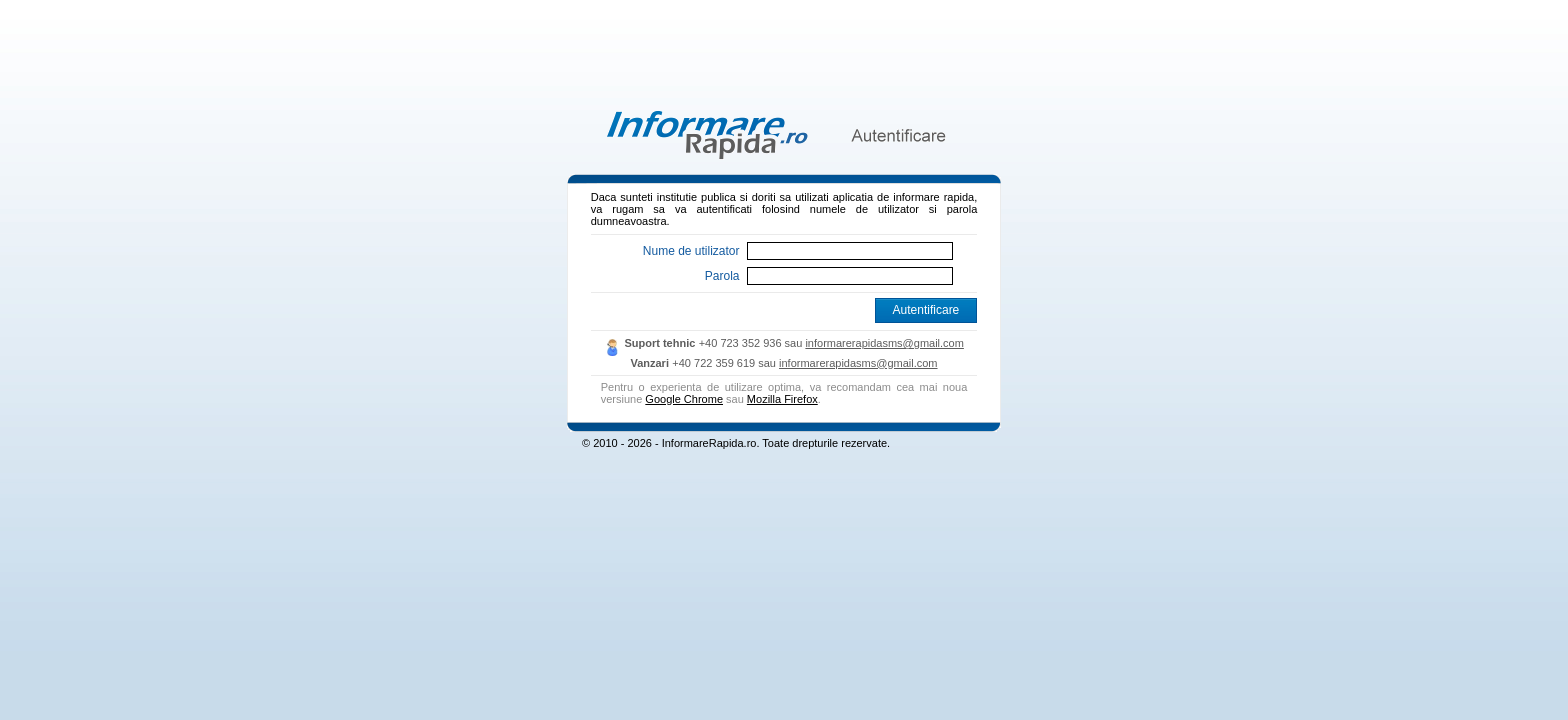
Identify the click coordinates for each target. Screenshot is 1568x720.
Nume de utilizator (691, 251)
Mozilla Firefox (782, 399)
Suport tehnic (659, 343)
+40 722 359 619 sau (725, 363)
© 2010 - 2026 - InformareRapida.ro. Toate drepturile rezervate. (736, 443)
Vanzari (649, 363)
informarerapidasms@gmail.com (884, 343)
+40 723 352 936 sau (752, 343)
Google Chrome (684, 399)
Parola (722, 276)
